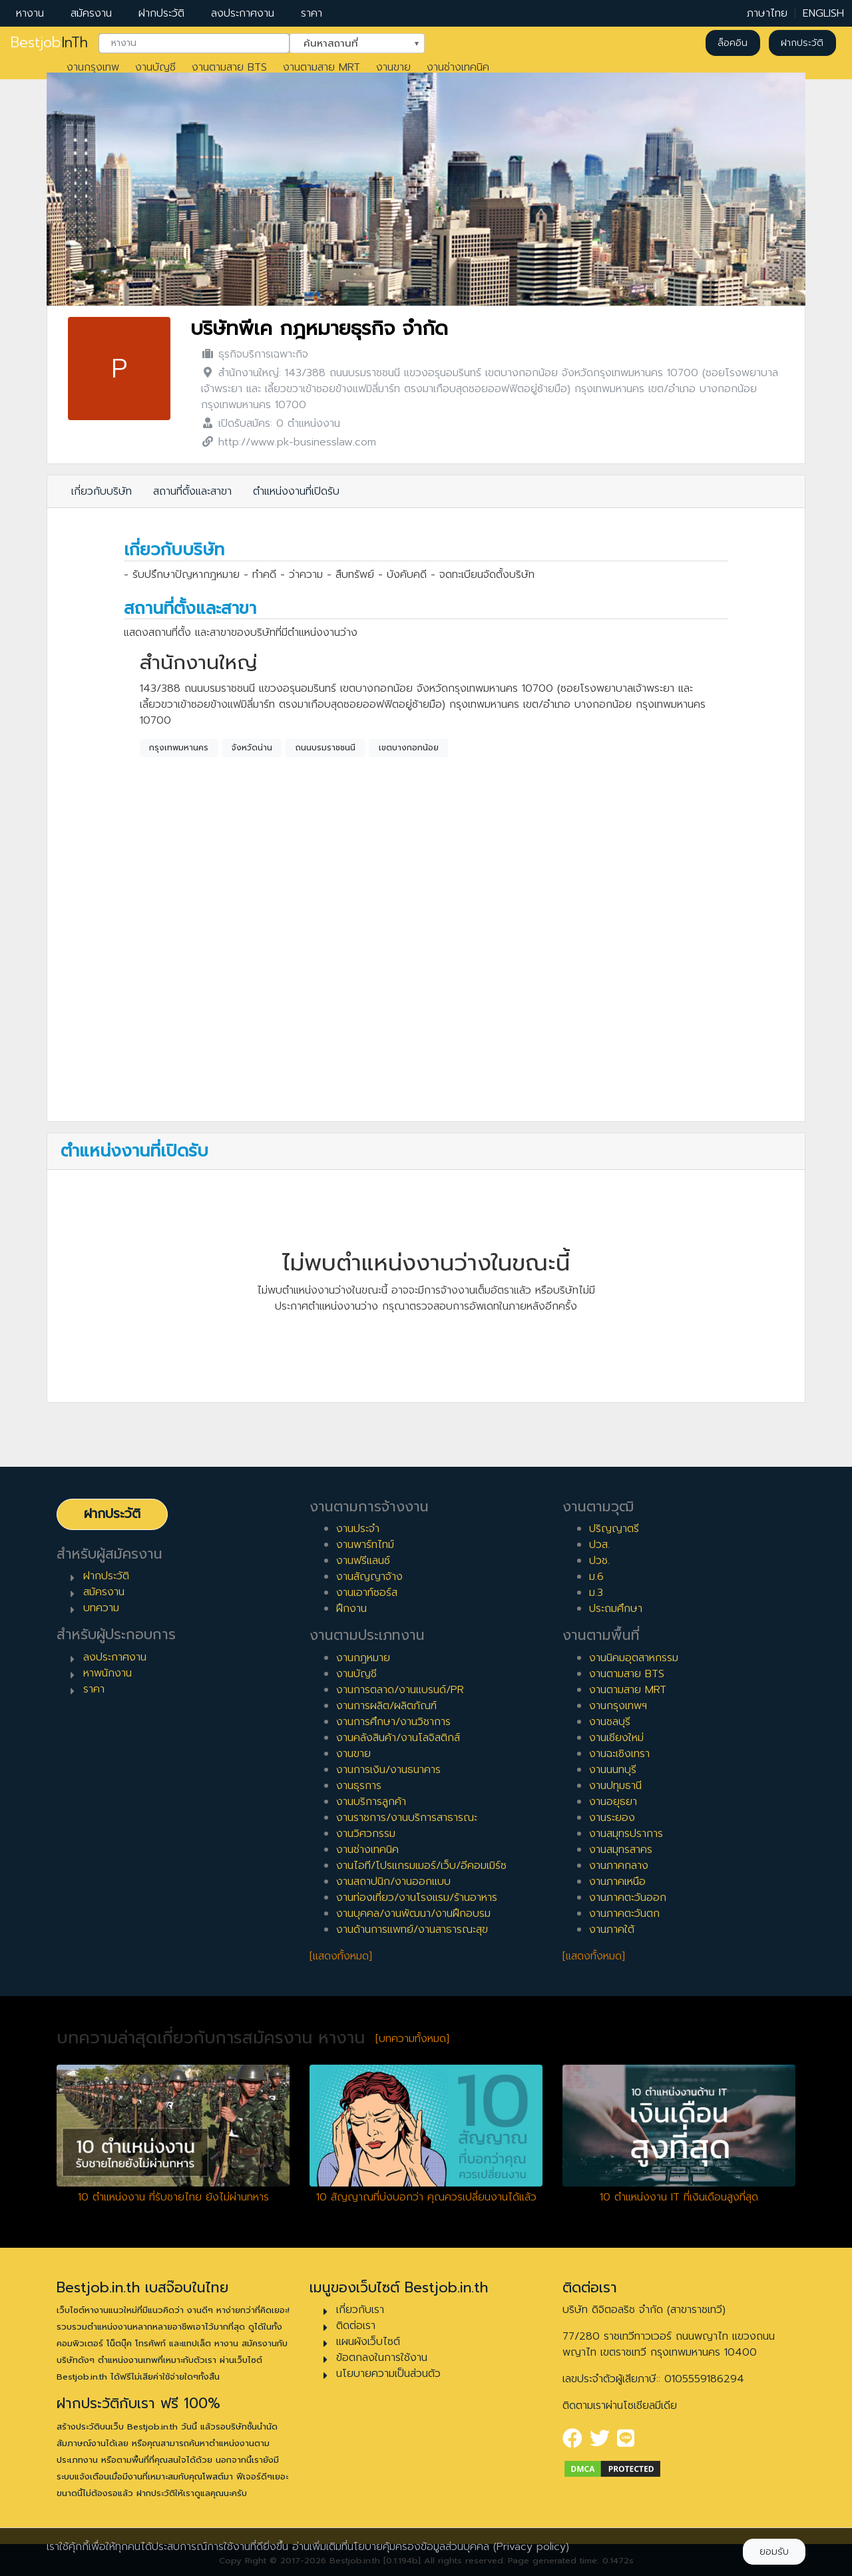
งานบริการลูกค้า (371, 1802)
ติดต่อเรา (355, 2326)
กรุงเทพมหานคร (178, 748)
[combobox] (194, 43)
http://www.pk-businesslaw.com (297, 442)
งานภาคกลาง (618, 1866)
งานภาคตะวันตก (624, 1914)
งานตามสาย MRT (321, 67)
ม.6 (596, 1577)
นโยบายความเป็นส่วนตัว (388, 2374)
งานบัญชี (155, 67)
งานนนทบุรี (612, 1770)
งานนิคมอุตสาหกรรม (633, 1658)
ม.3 (596, 1593)
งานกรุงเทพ (93, 67)
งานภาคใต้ (611, 1929)
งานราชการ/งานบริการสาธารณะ (406, 1818)
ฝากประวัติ (161, 13)
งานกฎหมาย (363, 1658)
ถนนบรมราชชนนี (325, 748)
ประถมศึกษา (615, 1609)
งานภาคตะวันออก (627, 1898)
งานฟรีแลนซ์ (363, 1561)
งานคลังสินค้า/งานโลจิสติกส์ (398, 1738)
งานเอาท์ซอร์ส (366, 1593)
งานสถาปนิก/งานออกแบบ (393, 1882)
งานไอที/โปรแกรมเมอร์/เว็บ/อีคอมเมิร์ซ (421, 1866)
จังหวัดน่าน (252, 748)
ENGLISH (823, 13)
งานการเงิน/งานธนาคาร (388, 1770)
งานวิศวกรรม (365, 1834)
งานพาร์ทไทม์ (365, 1545)
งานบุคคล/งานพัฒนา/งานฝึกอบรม (413, 1914)
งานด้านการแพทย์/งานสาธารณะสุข (412, 1929)
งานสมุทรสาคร (620, 1850)
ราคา (311, 13)
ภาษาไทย (767, 13)
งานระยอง (612, 1818)
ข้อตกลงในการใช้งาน (381, 2358)
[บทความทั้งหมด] (412, 2039)
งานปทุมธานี (615, 1786)
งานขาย (393, 67)
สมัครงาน (91, 13)
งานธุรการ (358, 1786)
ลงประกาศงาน (242, 13)
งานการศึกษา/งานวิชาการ (393, 1722)
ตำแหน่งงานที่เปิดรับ (296, 491)
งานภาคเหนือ (617, 1882)
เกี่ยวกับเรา (360, 2310)
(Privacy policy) (531, 2547)
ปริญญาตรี (614, 1529)
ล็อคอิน (732, 43)
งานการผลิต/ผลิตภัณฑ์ (386, 1706)
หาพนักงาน (107, 1673)
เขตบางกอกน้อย (409, 748)
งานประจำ (357, 1529)
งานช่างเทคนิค (458, 67)
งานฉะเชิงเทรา (619, 1754)
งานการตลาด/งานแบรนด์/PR (400, 1690)
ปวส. (599, 1545)
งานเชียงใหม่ (616, 1738)
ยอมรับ (774, 2552)
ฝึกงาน (351, 1609)
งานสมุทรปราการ (626, 1834)
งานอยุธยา (613, 1802)
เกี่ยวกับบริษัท (101, 491)
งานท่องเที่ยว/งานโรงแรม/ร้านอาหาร (416, 1898)
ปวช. (599, 1561)
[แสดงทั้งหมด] (341, 1956)
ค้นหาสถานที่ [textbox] (349, 42)
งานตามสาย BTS (229, 67)
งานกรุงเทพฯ (618, 1706)
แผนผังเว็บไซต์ (368, 2342)
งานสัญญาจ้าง (369, 1577)
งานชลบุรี (609, 1722)
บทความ (101, 1608)
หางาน (30, 13)
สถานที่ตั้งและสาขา (192, 491)
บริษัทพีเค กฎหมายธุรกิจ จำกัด (319, 329)
